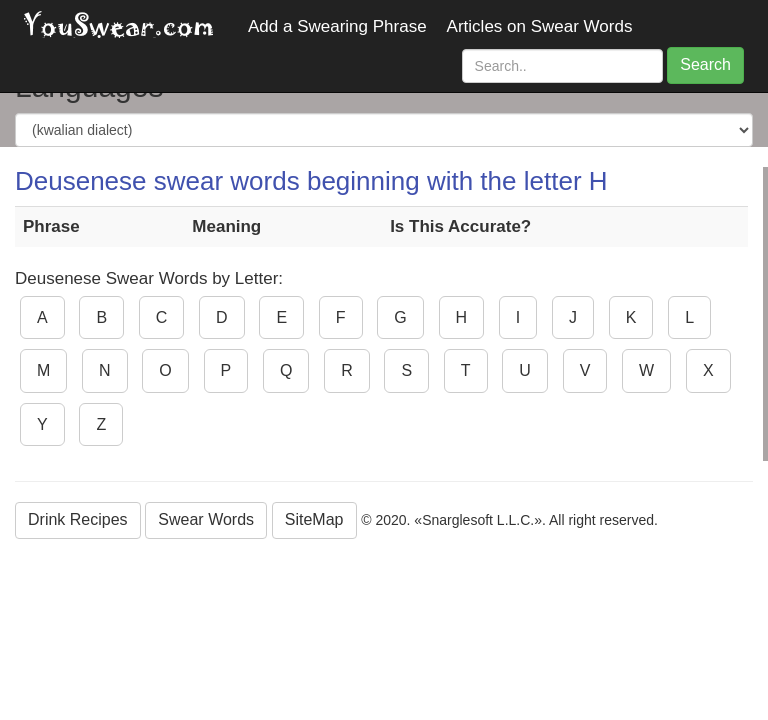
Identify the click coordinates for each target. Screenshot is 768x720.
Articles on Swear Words (540, 26)
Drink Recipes (78, 519)
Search (705, 64)
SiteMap (314, 519)
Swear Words (206, 519)
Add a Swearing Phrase (337, 26)
